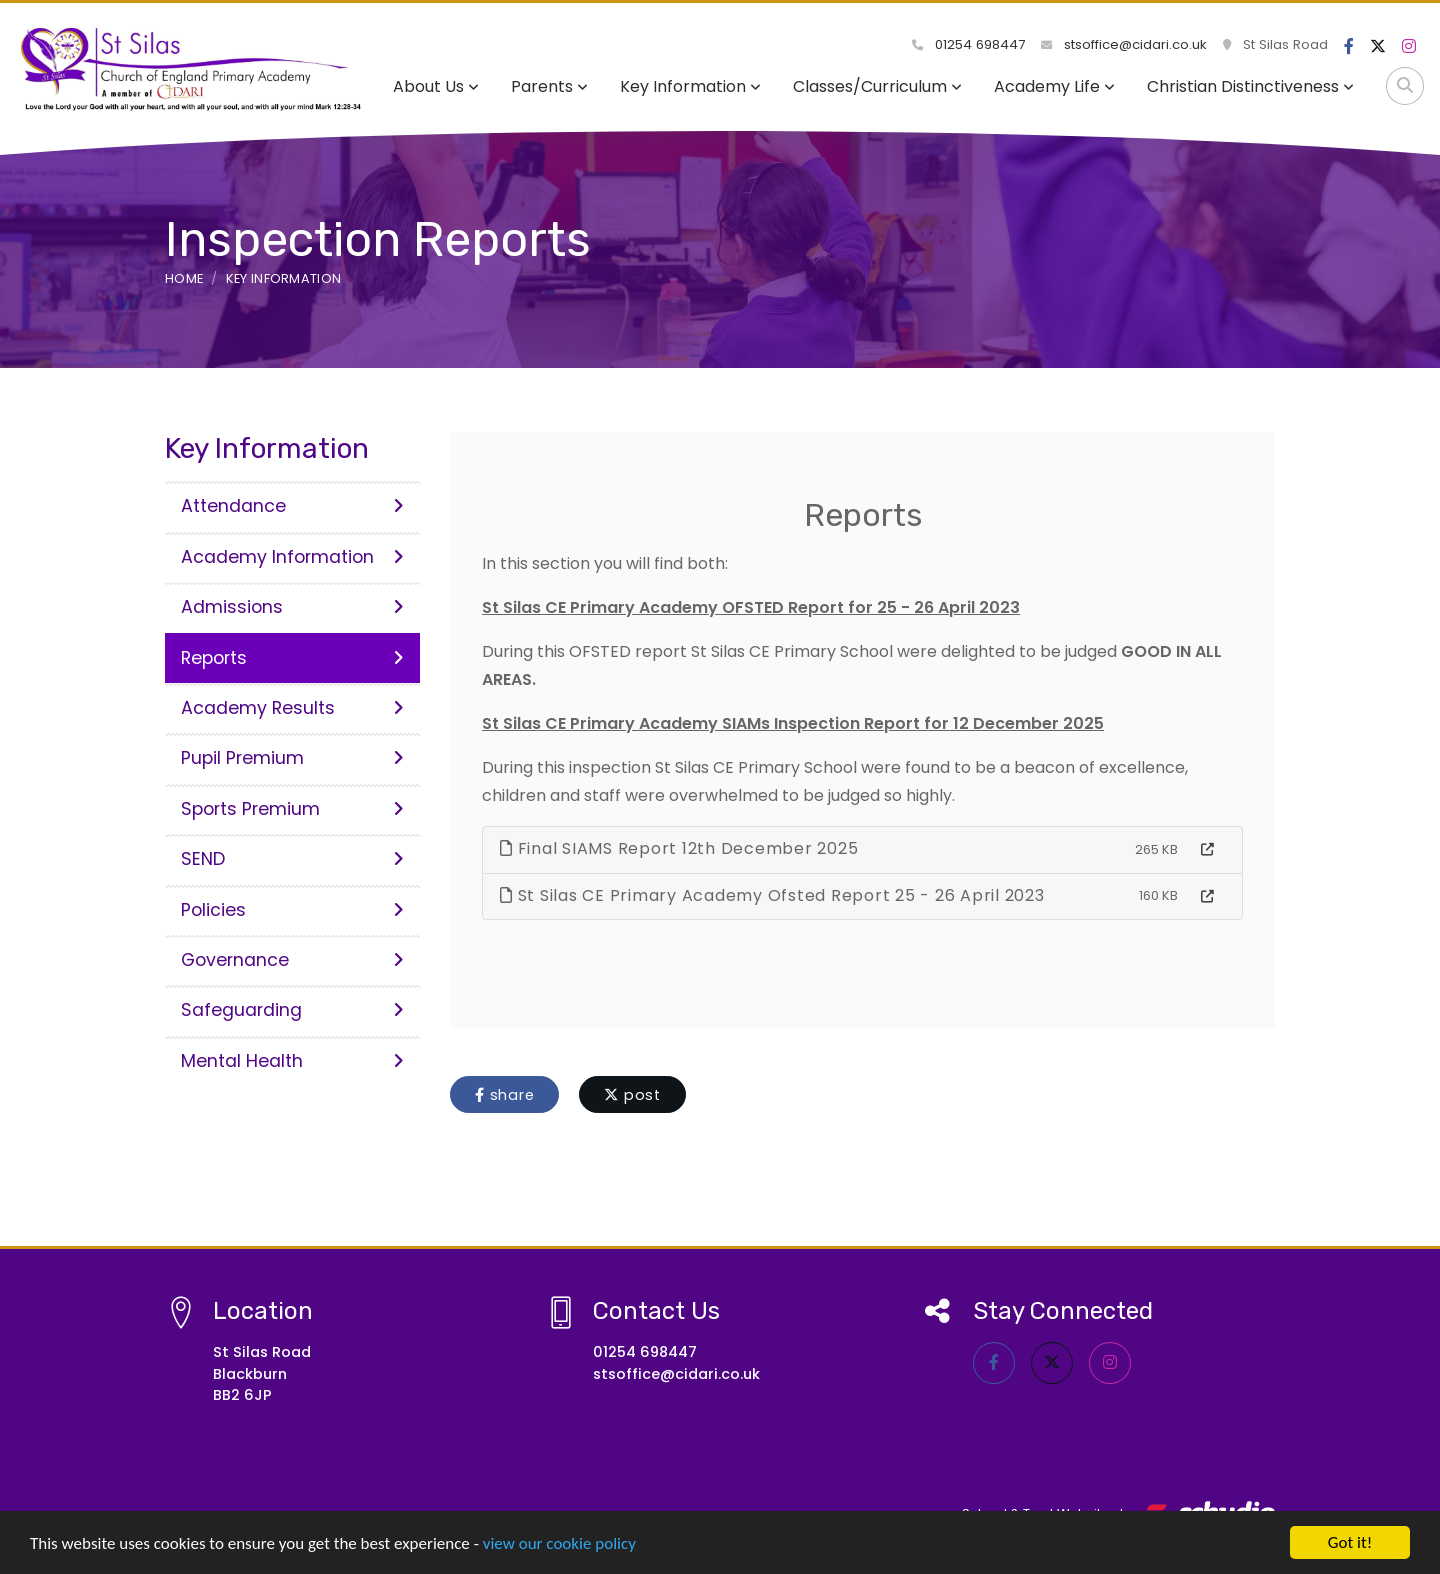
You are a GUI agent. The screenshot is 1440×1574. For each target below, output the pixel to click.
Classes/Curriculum (877, 86)
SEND (292, 859)
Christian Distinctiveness (1250, 86)
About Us (436, 86)
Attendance (292, 506)
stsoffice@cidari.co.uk (1124, 44)
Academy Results (292, 708)
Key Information (690, 86)
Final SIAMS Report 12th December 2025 (679, 848)
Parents (549, 86)
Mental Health (292, 1061)
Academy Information (292, 557)
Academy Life (1054, 86)
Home (184, 278)
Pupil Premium (292, 758)
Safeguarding (292, 1010)
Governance (292, 960)
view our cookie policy (559, 1544)
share (504, 1095)
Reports (292, 658)
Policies (292, 910)
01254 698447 (968, 44)
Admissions (292, 607)
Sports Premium (292, 809)
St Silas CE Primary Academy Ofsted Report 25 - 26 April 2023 (772, 895)
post (632, 1095)
